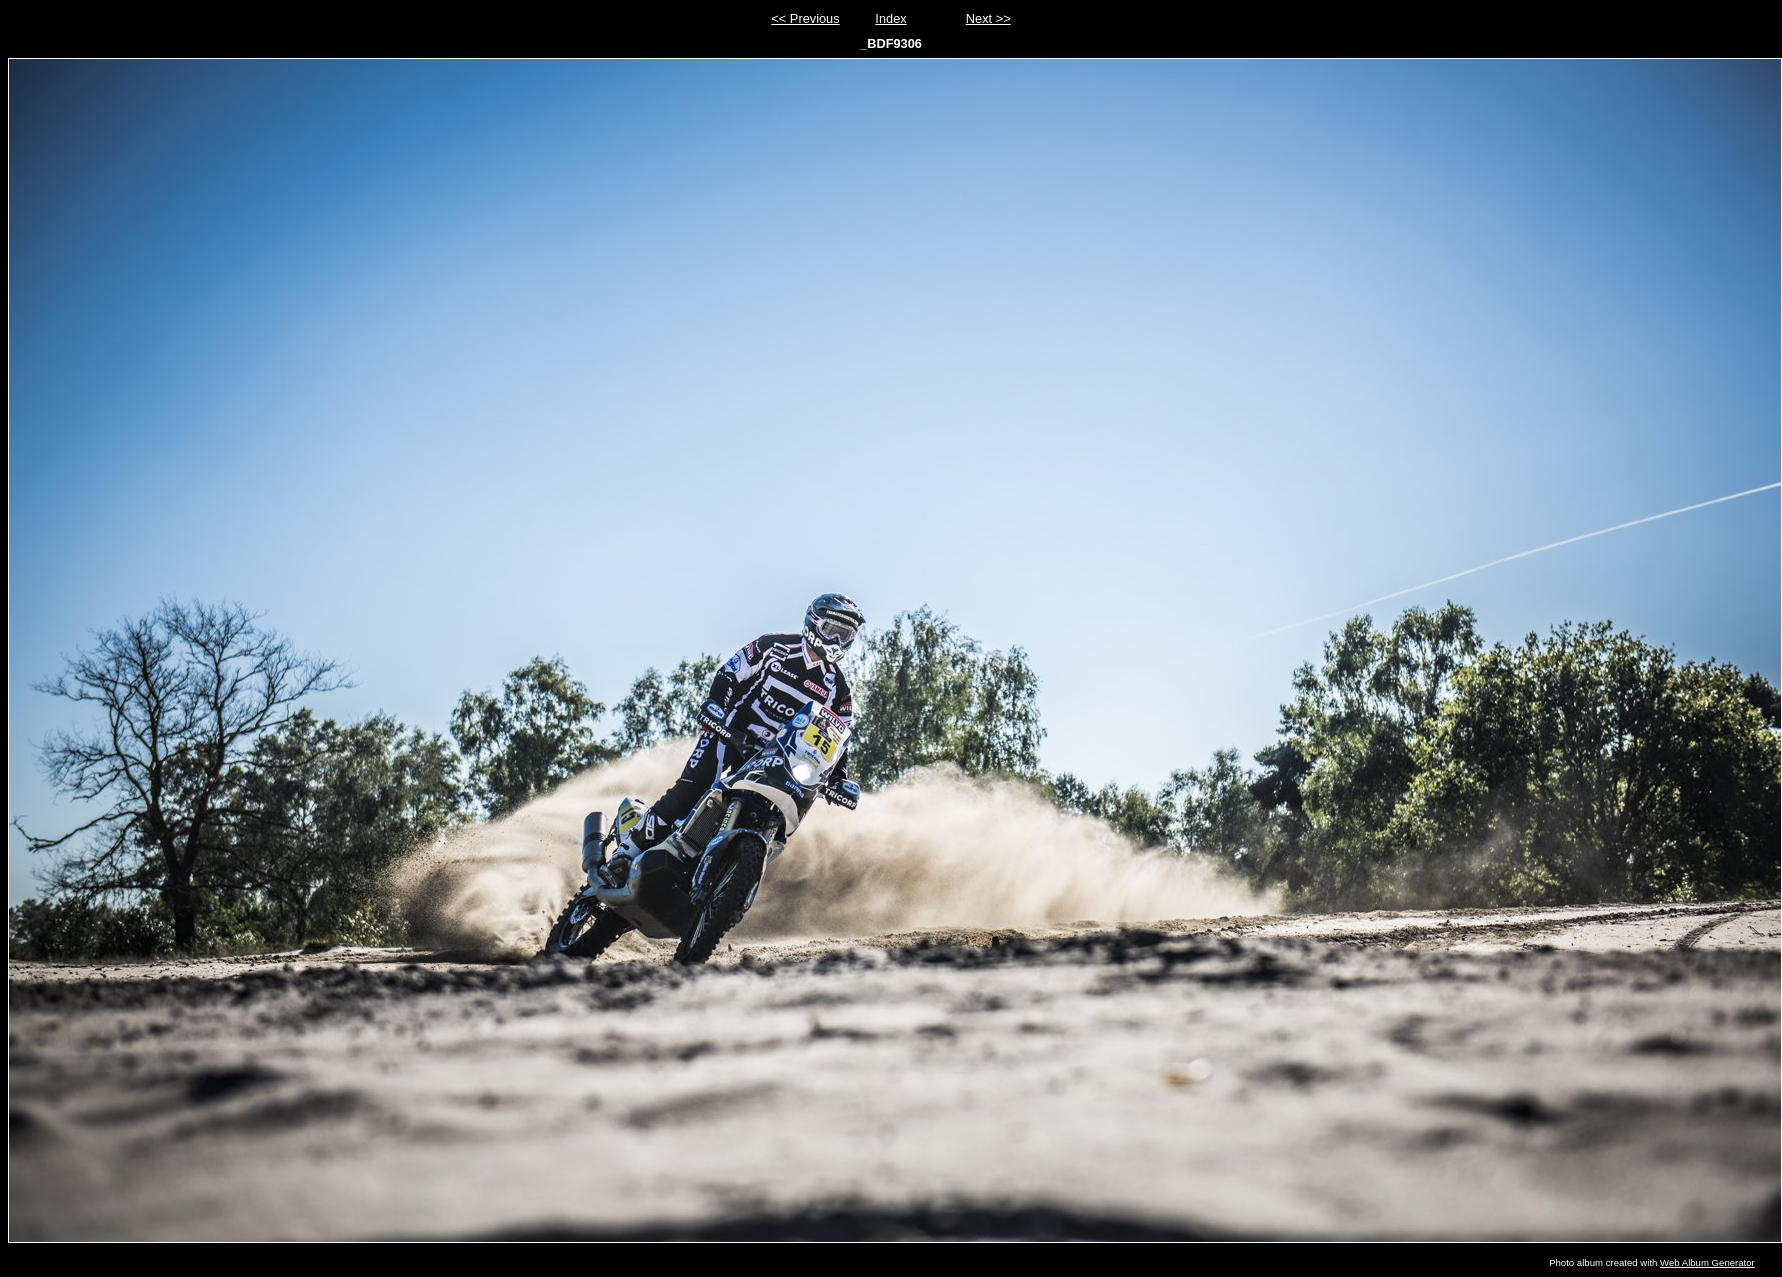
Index (890, 18)
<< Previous (805, 18)
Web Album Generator (1707, 1262)
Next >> (988, 18)
